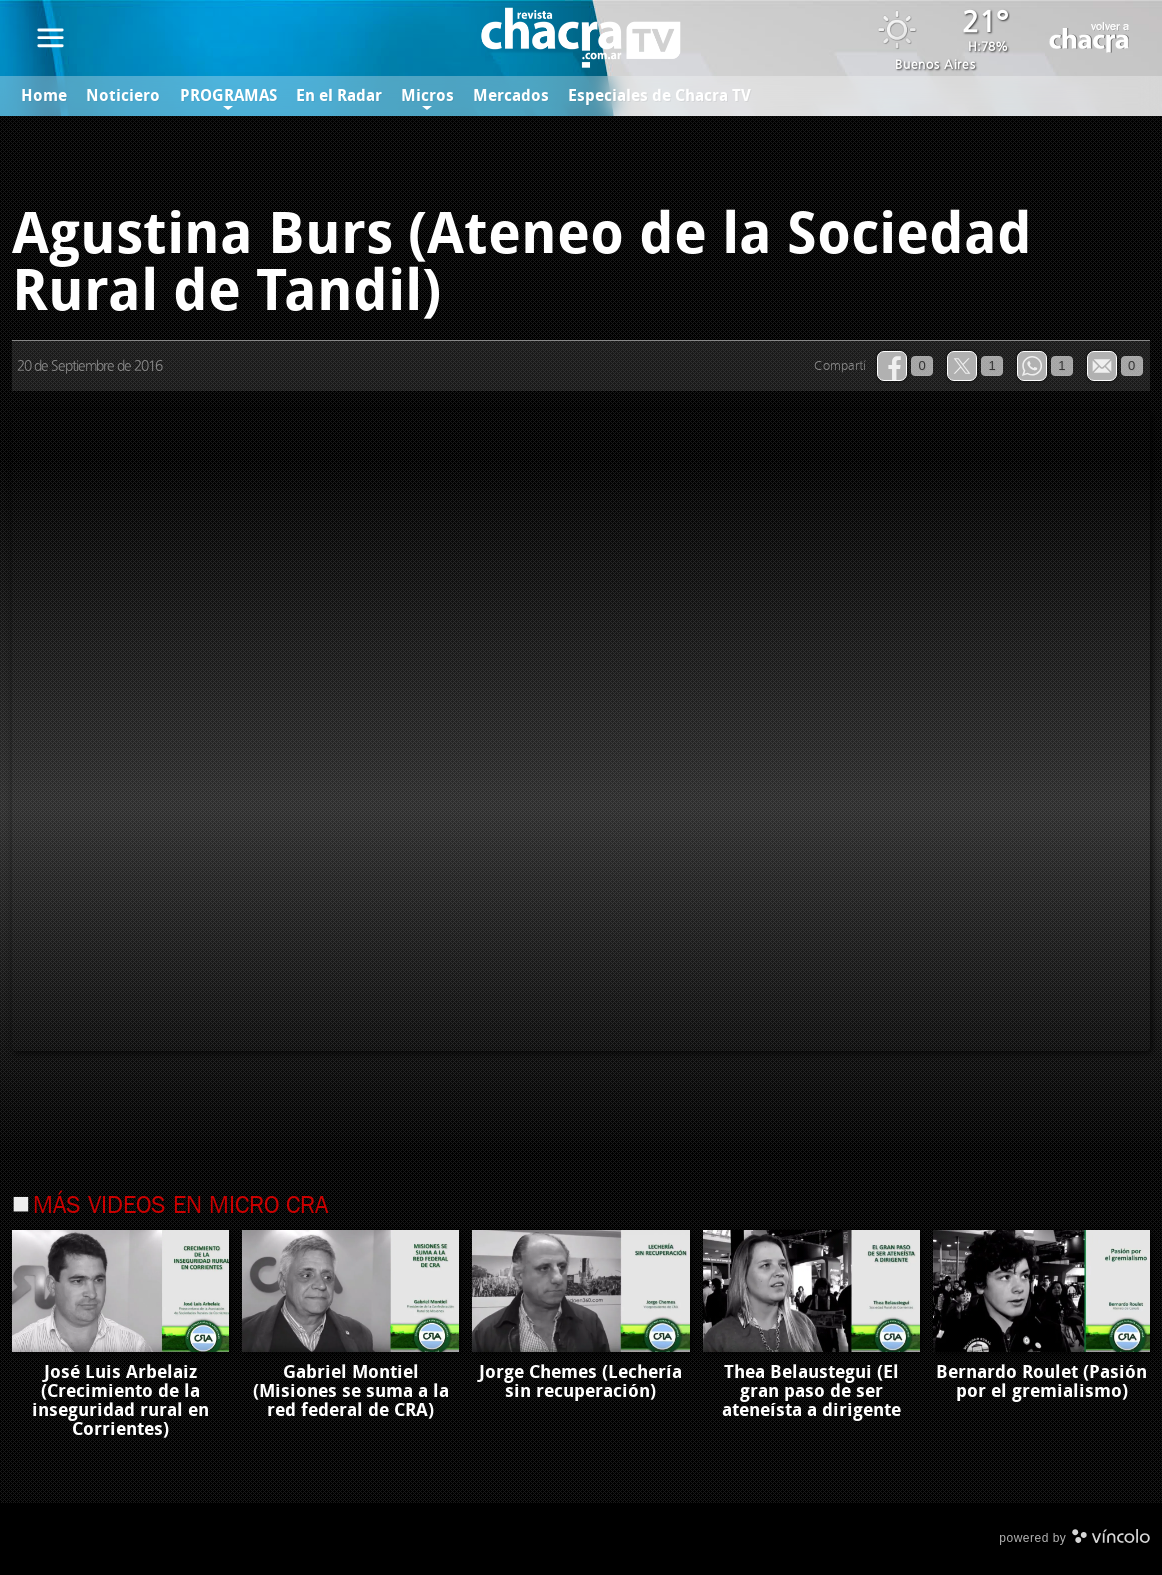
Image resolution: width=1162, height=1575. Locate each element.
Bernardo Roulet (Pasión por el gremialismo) (1041, 1382)
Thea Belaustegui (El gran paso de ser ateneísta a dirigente (811, 1392)
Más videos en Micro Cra (180, 1207)
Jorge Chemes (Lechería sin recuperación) (580, 1382)
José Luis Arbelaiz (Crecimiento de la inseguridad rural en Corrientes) (120, 1401)
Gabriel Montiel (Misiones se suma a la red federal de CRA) (351, 1392)
